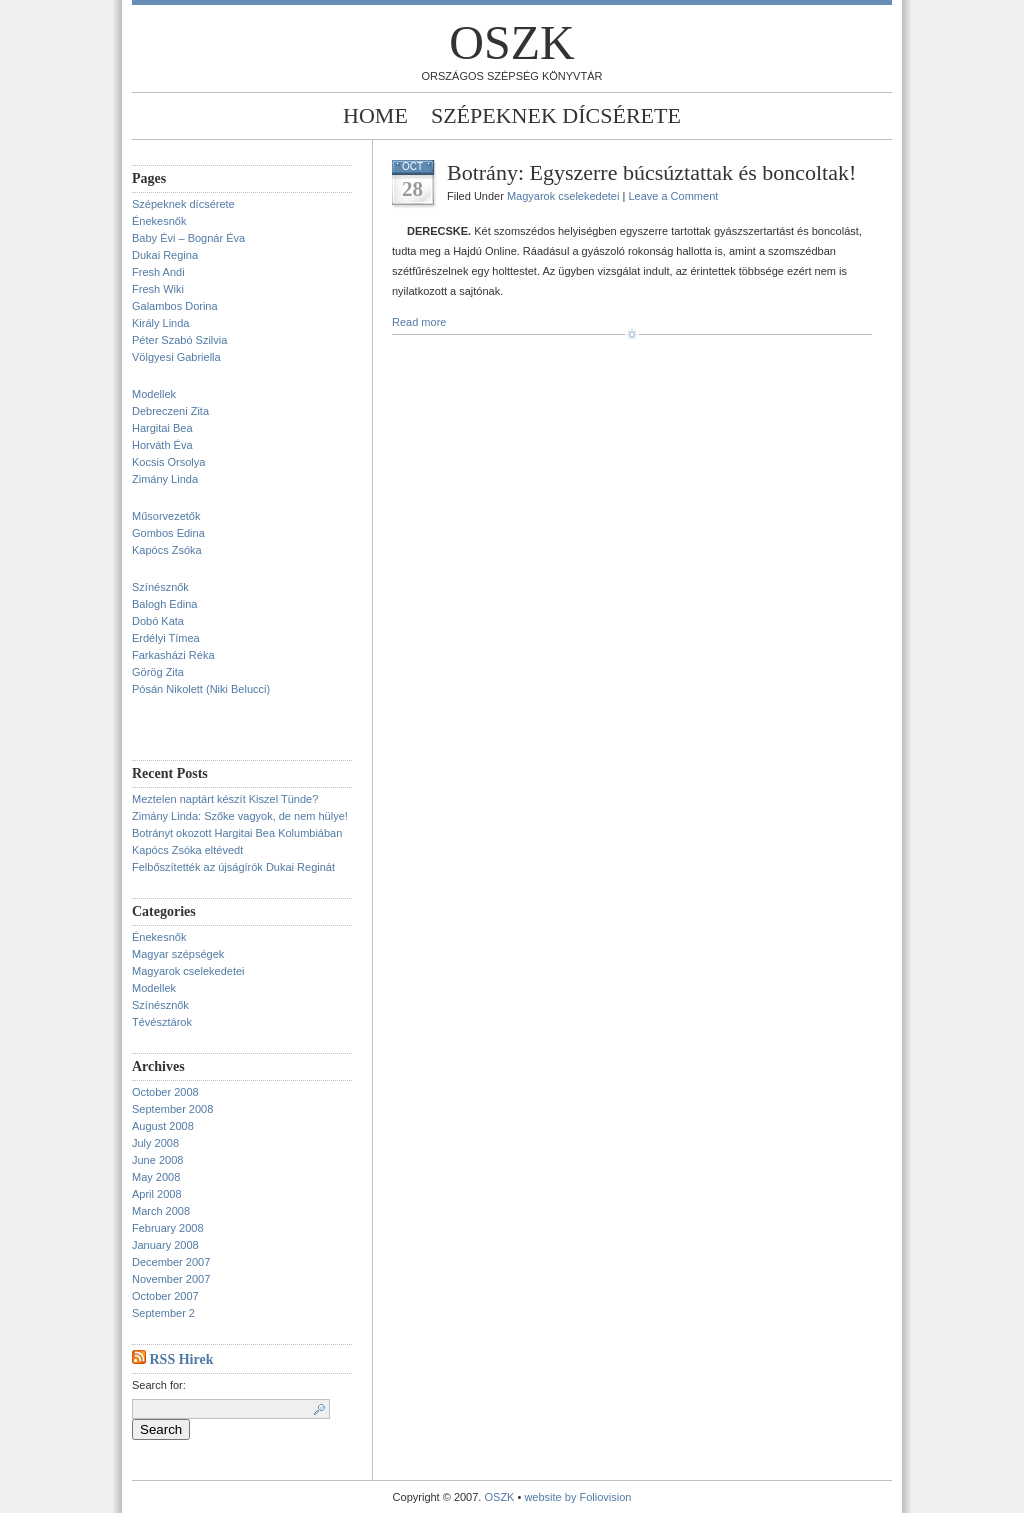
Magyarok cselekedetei (188, 971)
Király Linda (160, 323)
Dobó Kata (158, 621)
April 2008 (157, 1194)
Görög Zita (158, 672)
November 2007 (171, 1279)
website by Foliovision (577, 1497)
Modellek (154, 394)
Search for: (159, 1385)
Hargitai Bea (162, 428)
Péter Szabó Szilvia (179, 340)
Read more (419, 322)
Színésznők (160, 587)
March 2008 (161, 1211)
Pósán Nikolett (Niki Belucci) (201, 689)
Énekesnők (159, 221)
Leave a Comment (673, 196)
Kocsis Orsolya (168, 462)
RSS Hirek (182, 1359)
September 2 (163, 1313)
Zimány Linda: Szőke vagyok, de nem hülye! (240, 816)
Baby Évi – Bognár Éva (188, 238)
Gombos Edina (168, 533)
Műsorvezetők (166, 516)
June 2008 (157, 1160)
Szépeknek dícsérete (556, 115)
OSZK (511, 42)
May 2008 (156, 1177)
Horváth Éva (162, 445)
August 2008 (163, 1126)
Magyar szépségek (178, 954)
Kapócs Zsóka (167, 550)
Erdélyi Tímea (166, 638)
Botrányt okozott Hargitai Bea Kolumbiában (237, 833)
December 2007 (171, 1262)
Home (375, 115)
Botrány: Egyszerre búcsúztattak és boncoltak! (651, 172)
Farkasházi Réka (173, 655)
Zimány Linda (165, 479)
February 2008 (168, 1228)
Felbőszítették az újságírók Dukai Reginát (233, 867)
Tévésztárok (162, 1022)
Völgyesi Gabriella (176, 357)
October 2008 (165, 1092)
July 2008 (155, 1143)
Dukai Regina (165, 255)
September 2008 (172, 1109)
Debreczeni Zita (170, 411)
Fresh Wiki (158, 289)
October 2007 (165, 1296)
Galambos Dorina (175, 306)
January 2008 (165, 1245)
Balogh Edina (164, 604)
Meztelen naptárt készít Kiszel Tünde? (225, 799)
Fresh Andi (158, 272)
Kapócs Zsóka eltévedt (187, 850)
